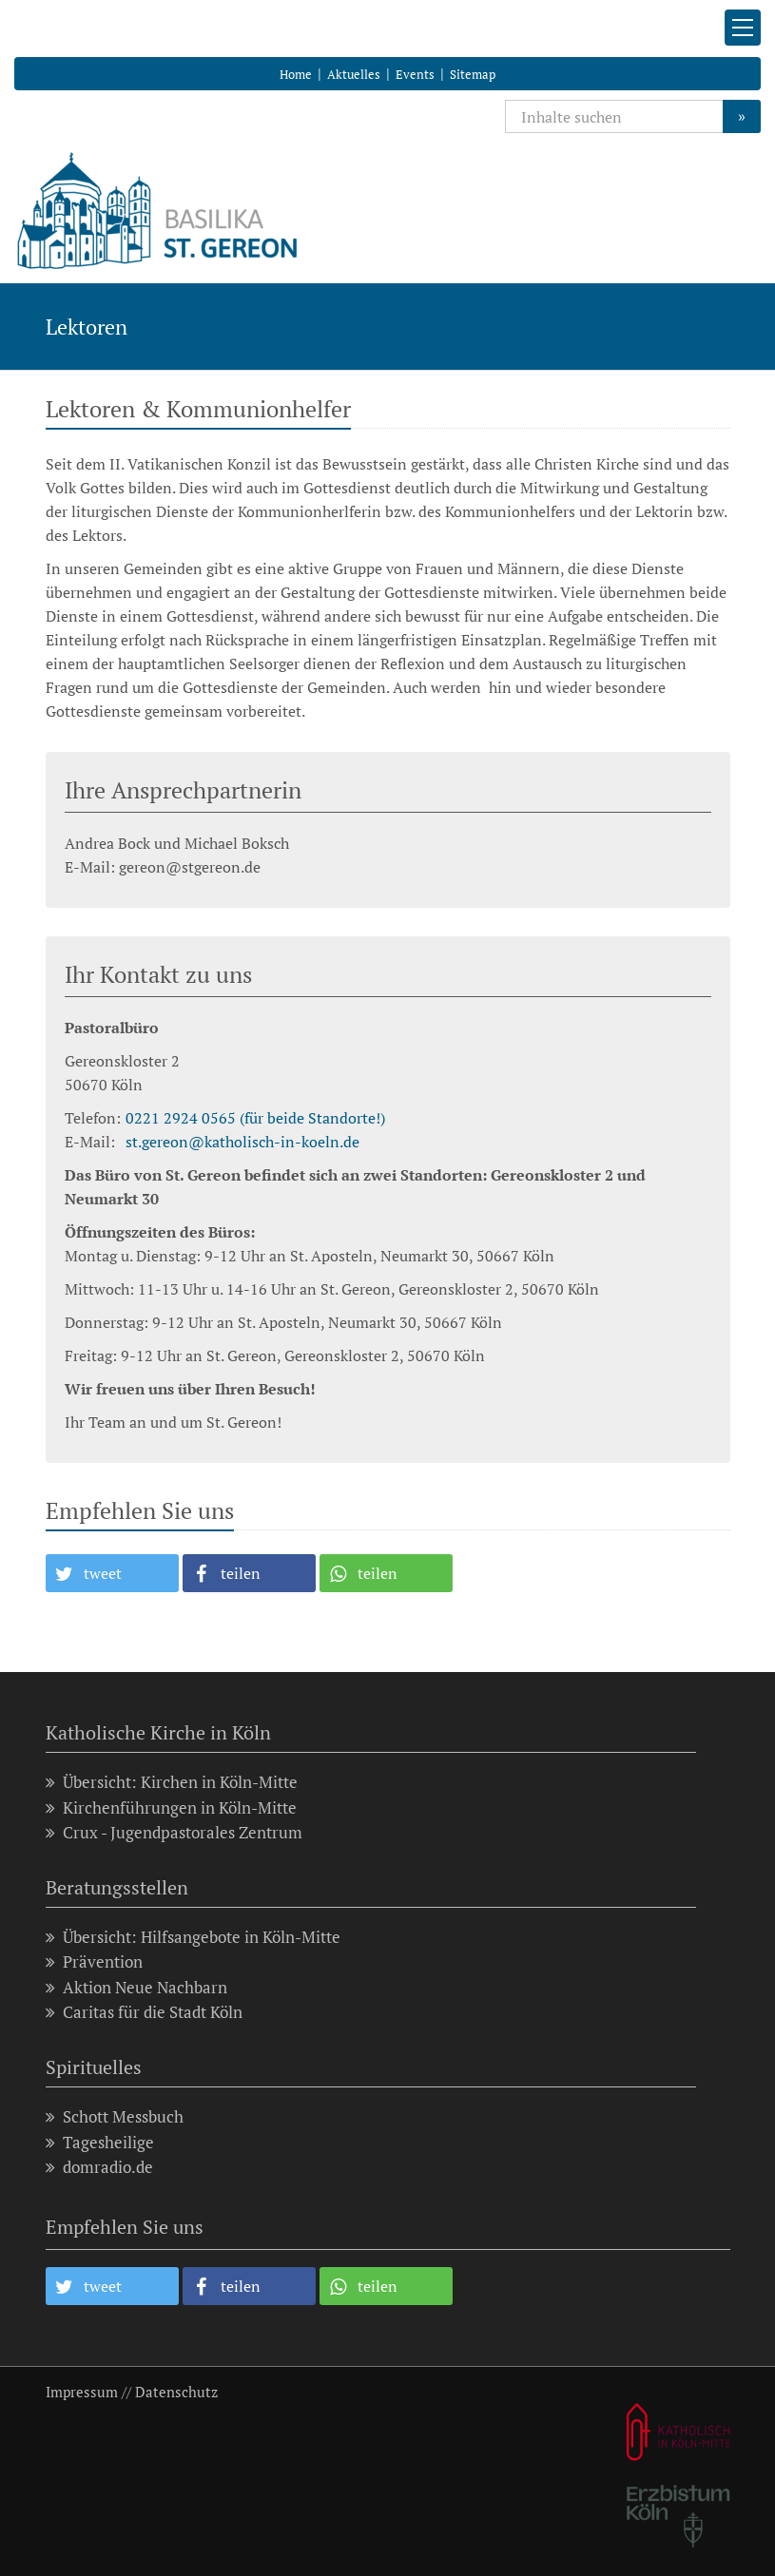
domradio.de (99, 2167)
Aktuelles (353, 74)
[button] (112, 1573)
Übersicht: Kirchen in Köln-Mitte (172, 1782)
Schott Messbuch (115, 2116)
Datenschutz (176, 2391)
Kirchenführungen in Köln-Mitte (171, 1807)
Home (296, 74)
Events (415, 74)
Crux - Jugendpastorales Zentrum (174, 1832)
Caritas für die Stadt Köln (144, 2012)
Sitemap (472, 74)
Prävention (94, 1961)
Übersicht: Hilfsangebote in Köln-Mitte (193, 1937)
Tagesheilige (100, 2142)
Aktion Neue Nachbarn (136, 1987)
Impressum (82, 2391)
